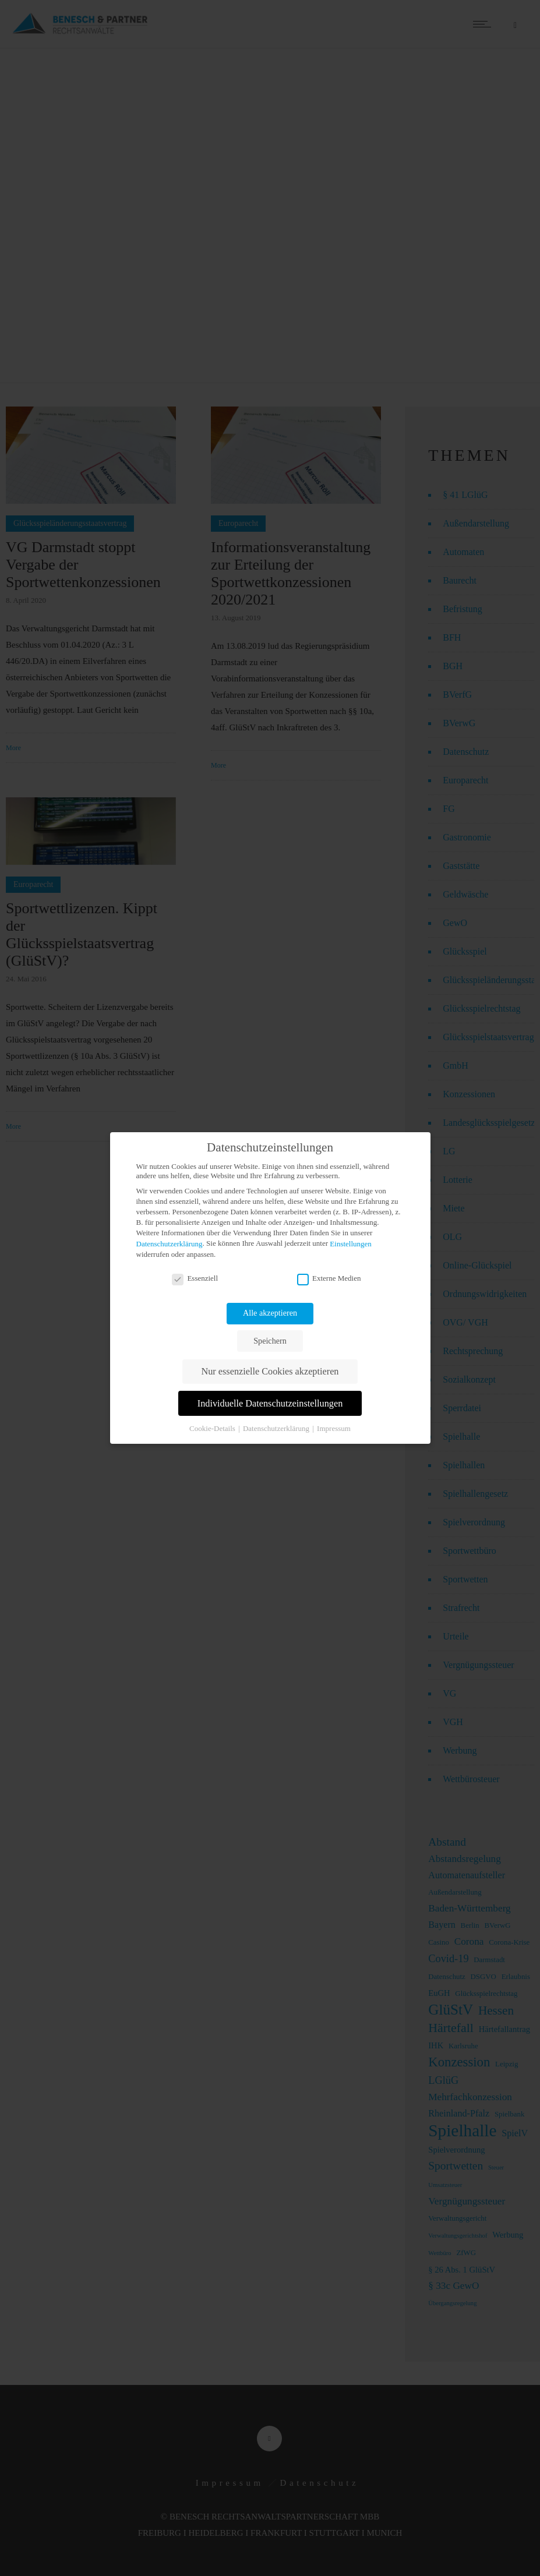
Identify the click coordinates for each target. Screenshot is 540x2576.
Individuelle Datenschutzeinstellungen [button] (270, 1403)
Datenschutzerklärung (169, 1243)
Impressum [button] (334, 1428)
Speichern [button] (269, 1340)
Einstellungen (351, 1243)
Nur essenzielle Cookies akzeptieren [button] (270, 1371)
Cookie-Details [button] (213, 1428)
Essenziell (195, 1278)
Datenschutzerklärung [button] (277, 1428)
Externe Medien (329, 1278)
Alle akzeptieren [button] (270, 1312)
